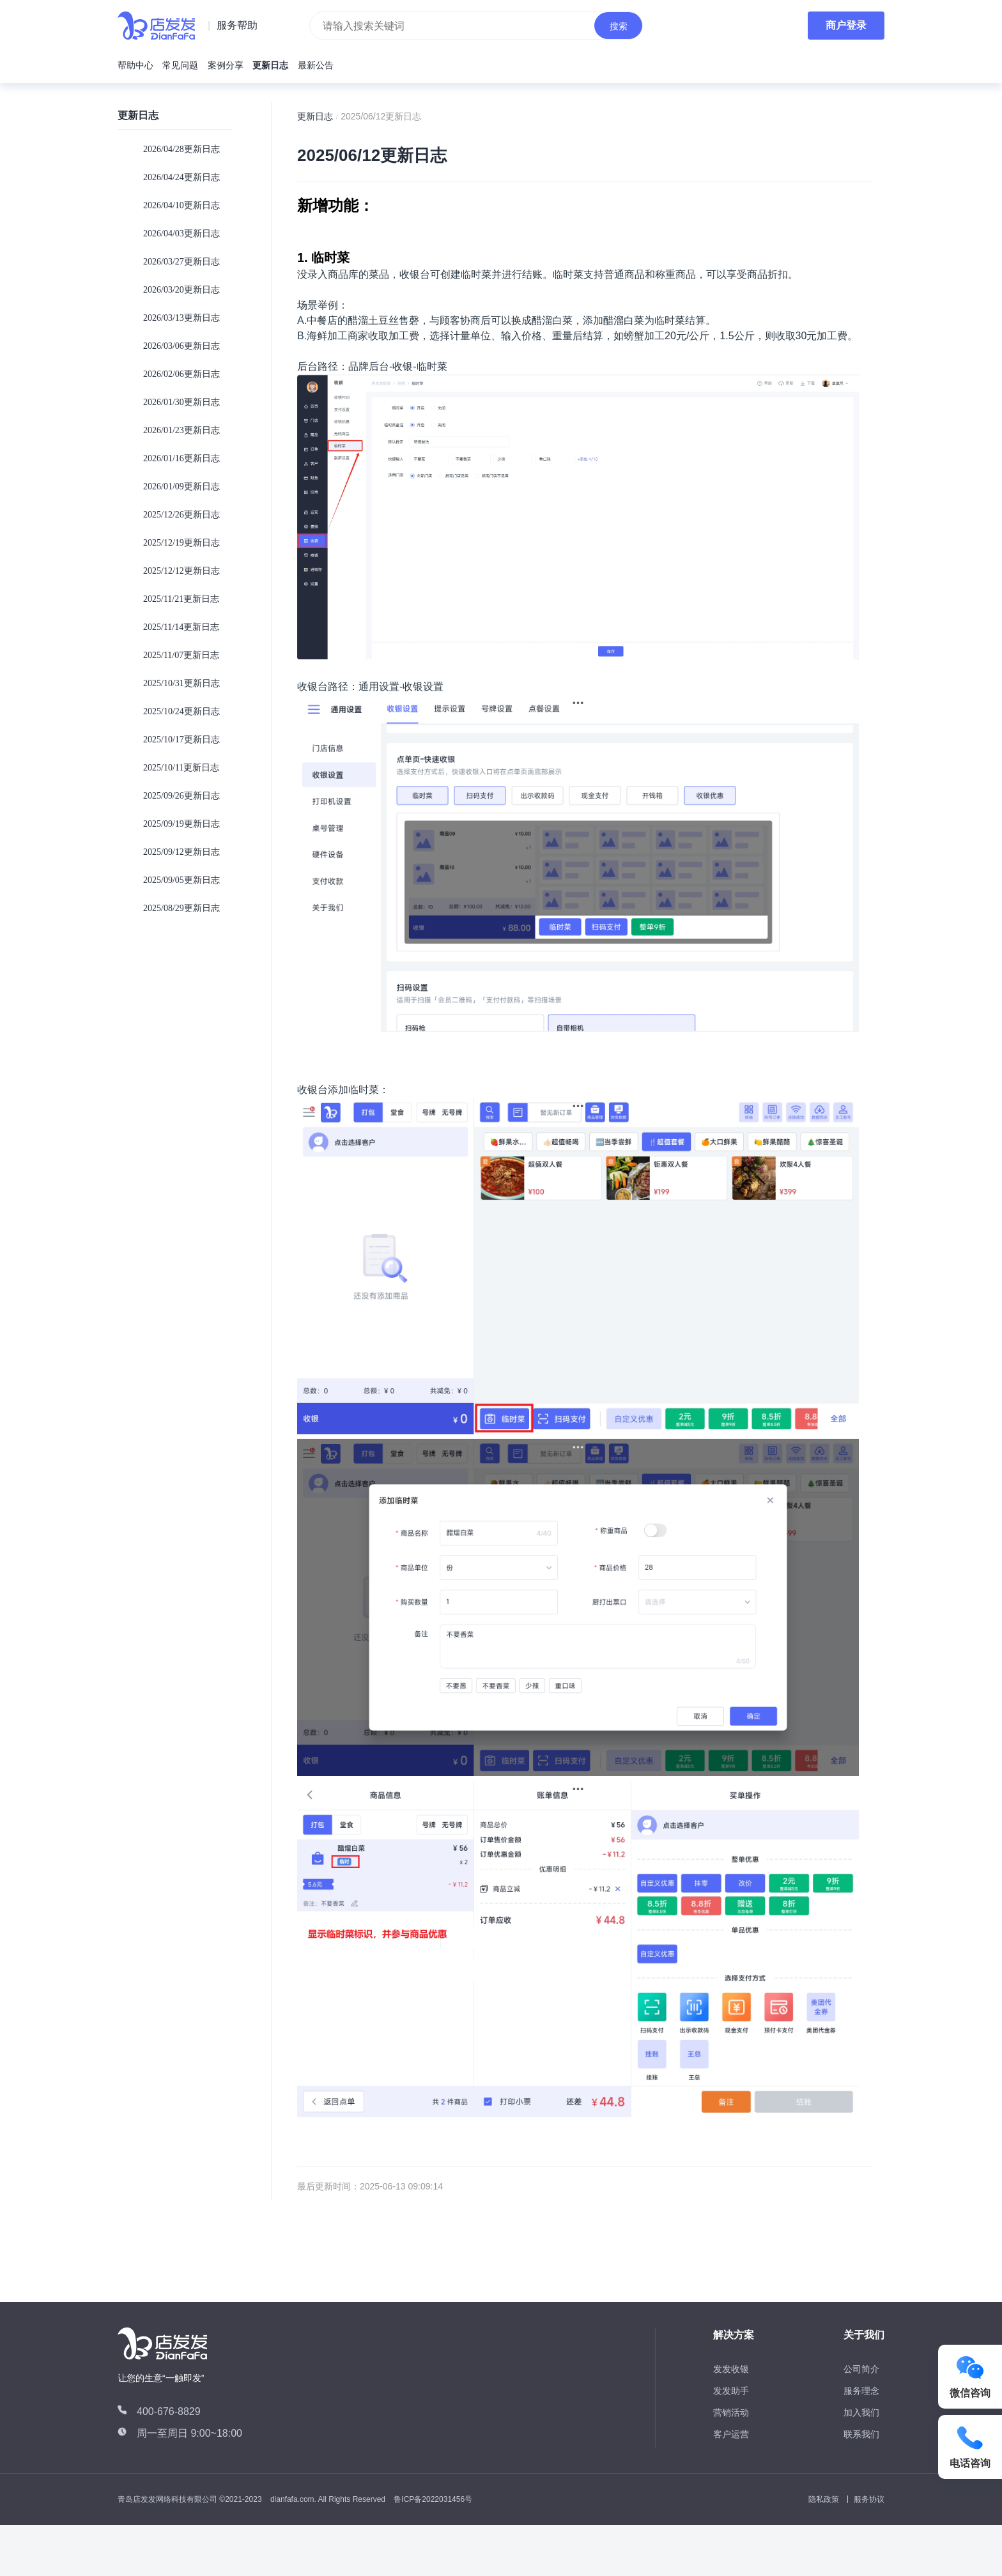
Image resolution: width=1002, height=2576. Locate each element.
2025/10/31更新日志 (181, 683)
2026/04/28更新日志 (181, 149)
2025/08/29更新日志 (181, 908)
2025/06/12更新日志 (381, 116)
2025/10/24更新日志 (181, 711)
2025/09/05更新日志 (181, 880)
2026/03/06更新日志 (181, 346)
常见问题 (180, 65)
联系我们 (861, 2434)
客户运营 (731, 2434)
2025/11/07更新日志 (181, 655)
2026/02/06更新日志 (181, 374)
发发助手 (731, 2391)
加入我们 (861, 2412)
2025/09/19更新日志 (181, 824)
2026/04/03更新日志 (181, 233)
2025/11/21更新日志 (181, 599)
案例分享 (225, 65)
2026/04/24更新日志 (181, 177)
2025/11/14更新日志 (181, 627)
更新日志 (270, 65)
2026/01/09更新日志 (181, 486)
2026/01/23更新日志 (181, 430)
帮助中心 (135, 65)
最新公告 (316, 65)
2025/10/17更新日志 (181, 739)
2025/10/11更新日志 (181, 767)
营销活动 (731, 2412)
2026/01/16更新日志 (181, 458)
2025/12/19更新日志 (181, 543)
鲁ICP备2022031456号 (433, 2499)
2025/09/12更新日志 (181, 852)
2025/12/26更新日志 (181, 514)
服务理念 (861, 2391)
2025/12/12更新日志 (181, 571)
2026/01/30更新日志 (181, 402)
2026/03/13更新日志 (181, 318)
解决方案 (733, 2334)
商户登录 (846, 25)
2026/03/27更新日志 (181, 261)
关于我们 (864, 2334)
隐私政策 (823, 2499)
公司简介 (861, 2369)
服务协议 (869, 2499)
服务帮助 (237, 25)
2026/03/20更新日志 (181, 290)
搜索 (619, 26)
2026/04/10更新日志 (181, 205)
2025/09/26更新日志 (181, 796)
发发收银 (731, 2369)
